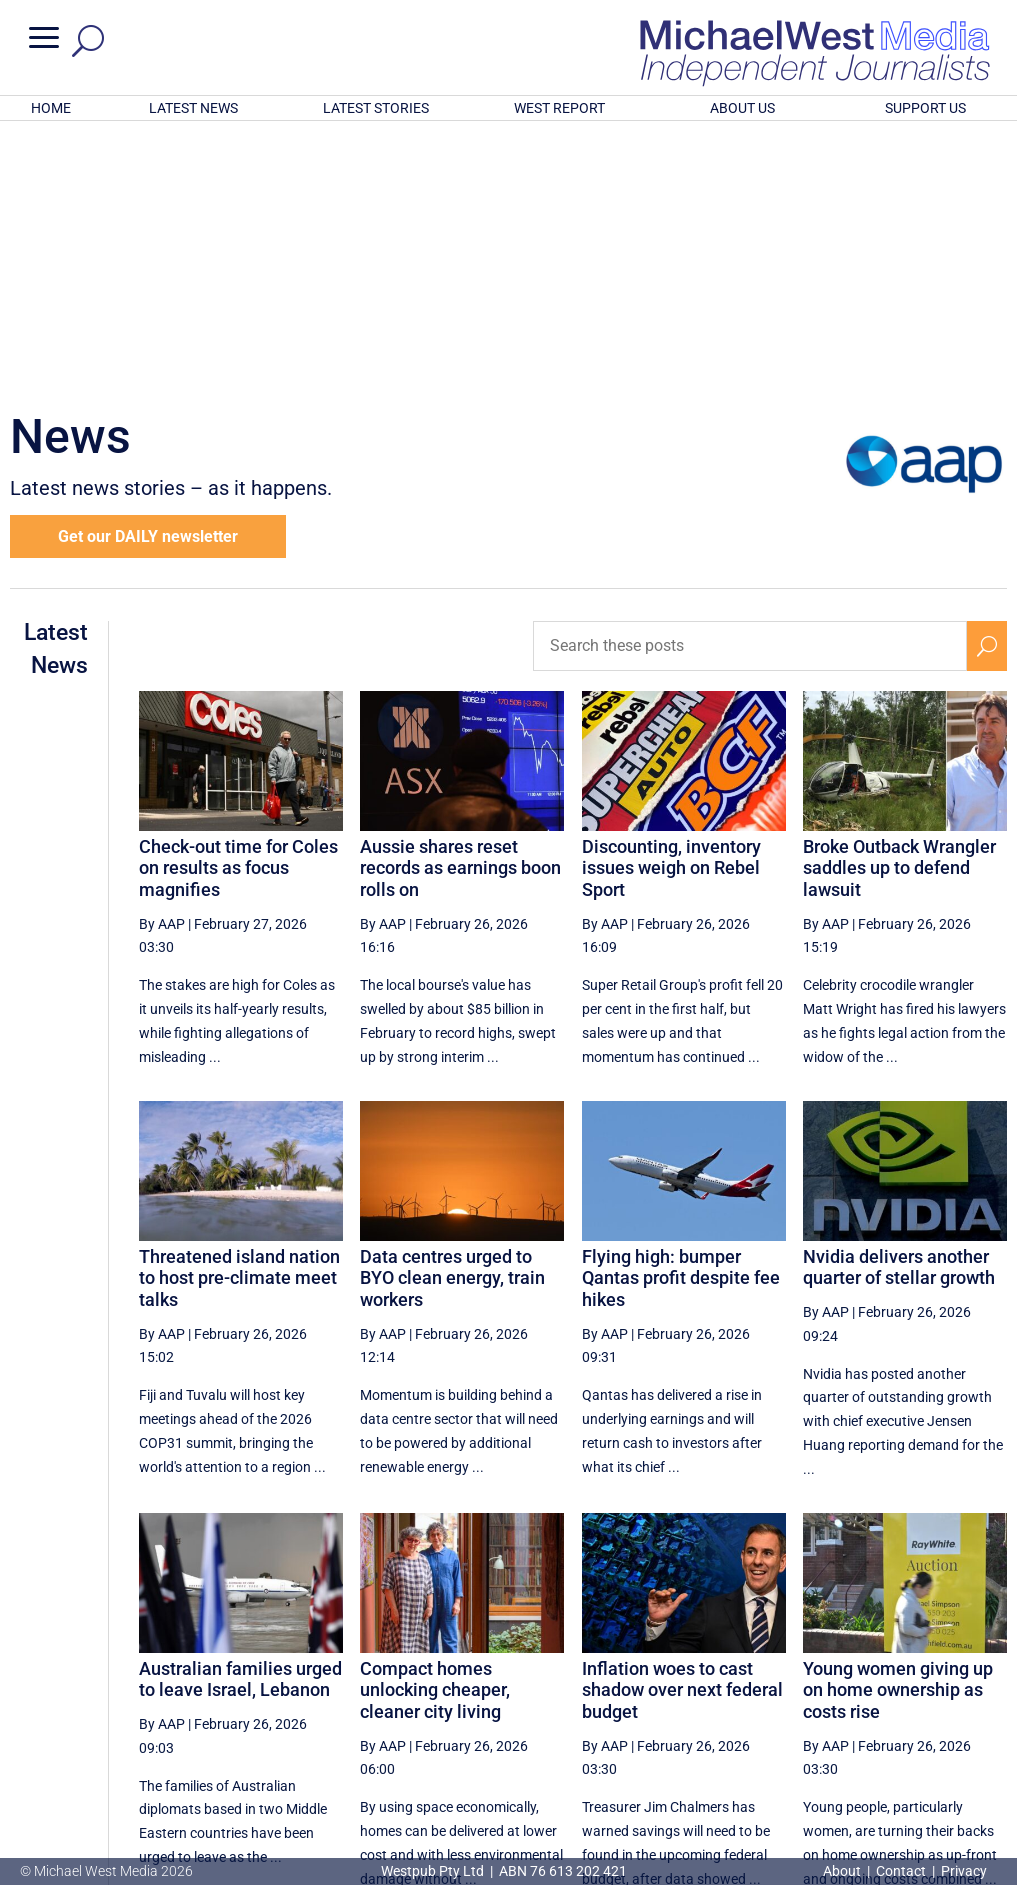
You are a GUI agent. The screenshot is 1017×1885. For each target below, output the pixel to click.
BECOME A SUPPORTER (917, 1766)
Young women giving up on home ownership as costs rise (898, 1428)
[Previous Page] (544, 1700)
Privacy (964, 1871)
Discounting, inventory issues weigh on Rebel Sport (671, 606)
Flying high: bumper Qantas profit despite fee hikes (681, 1016)
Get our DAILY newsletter (148, 274)
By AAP (162, 662)
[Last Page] (984, 1700)
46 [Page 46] (742, 1701)
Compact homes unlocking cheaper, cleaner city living (435, 1428)
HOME (51, 108)
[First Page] (500, 1700)
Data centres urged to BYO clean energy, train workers (452, 1016)
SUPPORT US (925, 108)
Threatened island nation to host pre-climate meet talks (239, 1016)
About (843, 1871)
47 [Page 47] (793, 1701)
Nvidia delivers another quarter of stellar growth (899, 1005)
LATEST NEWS (193, 108)
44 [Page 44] (641, 1701)
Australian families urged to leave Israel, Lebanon (240, 1417)
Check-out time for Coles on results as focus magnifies (238, 606)
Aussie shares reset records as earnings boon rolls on (460, 606)
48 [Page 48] (843, 1701)
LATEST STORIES (376, 108)
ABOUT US (742, 108)
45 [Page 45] (691, 1701)
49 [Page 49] (894, 1701)
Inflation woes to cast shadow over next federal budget (682, 1428)
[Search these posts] (750, 384)
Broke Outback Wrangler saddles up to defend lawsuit (899, 606)
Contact (901, 1871)
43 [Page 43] (590, 1701)
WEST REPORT (559, 108)
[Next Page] (940, 1700)
